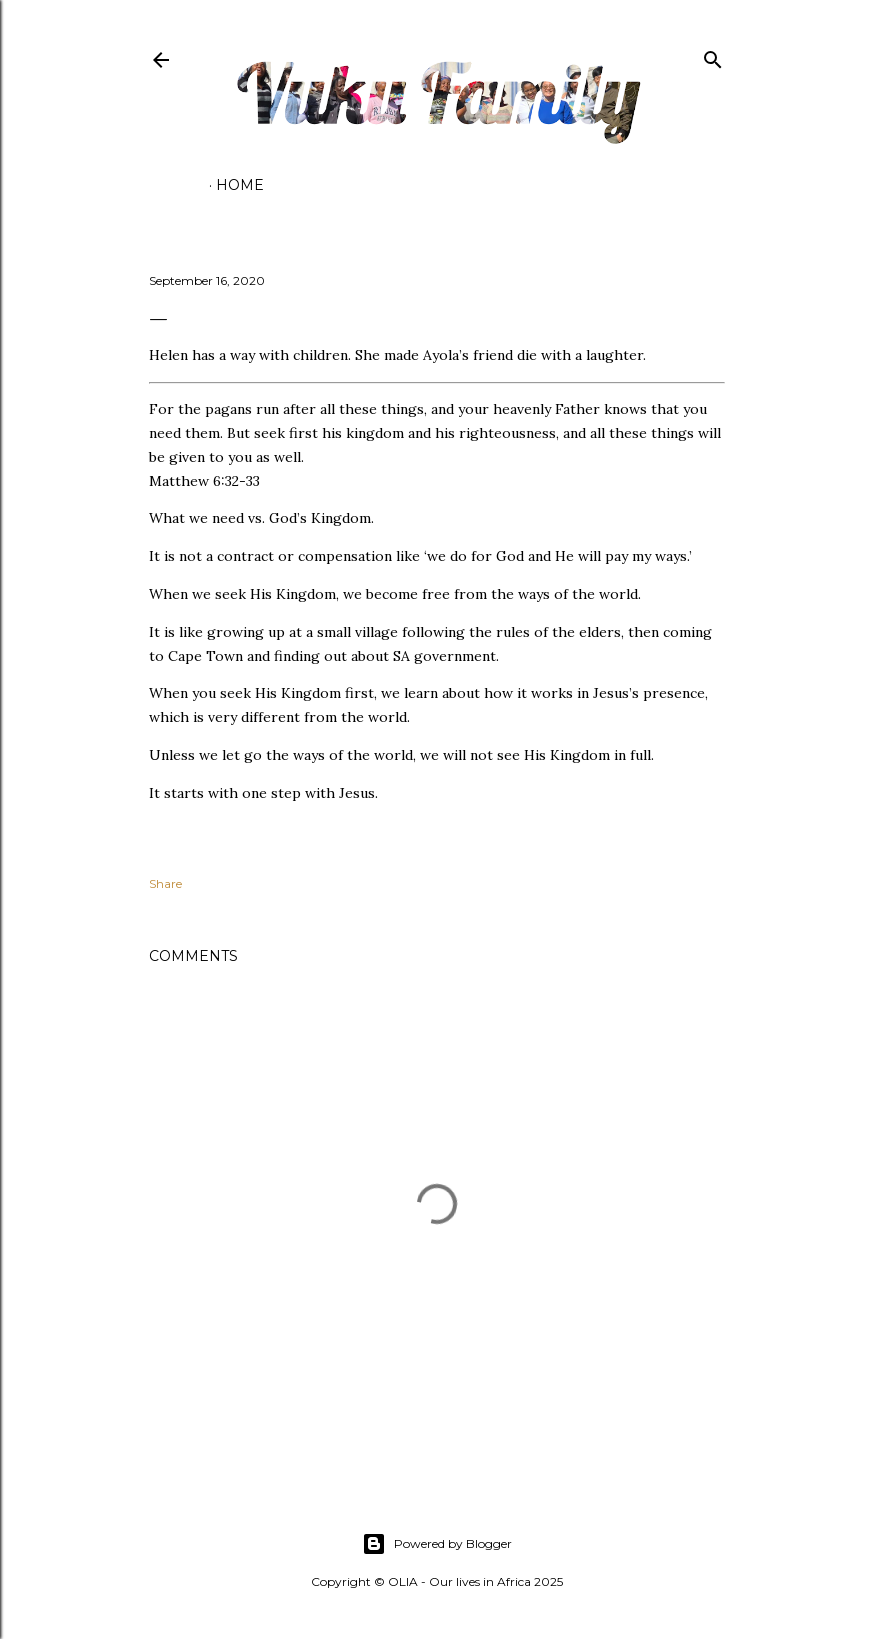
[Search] (713, 55)
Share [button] (165, 883)
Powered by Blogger (437, 1544)
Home (240, 185)
